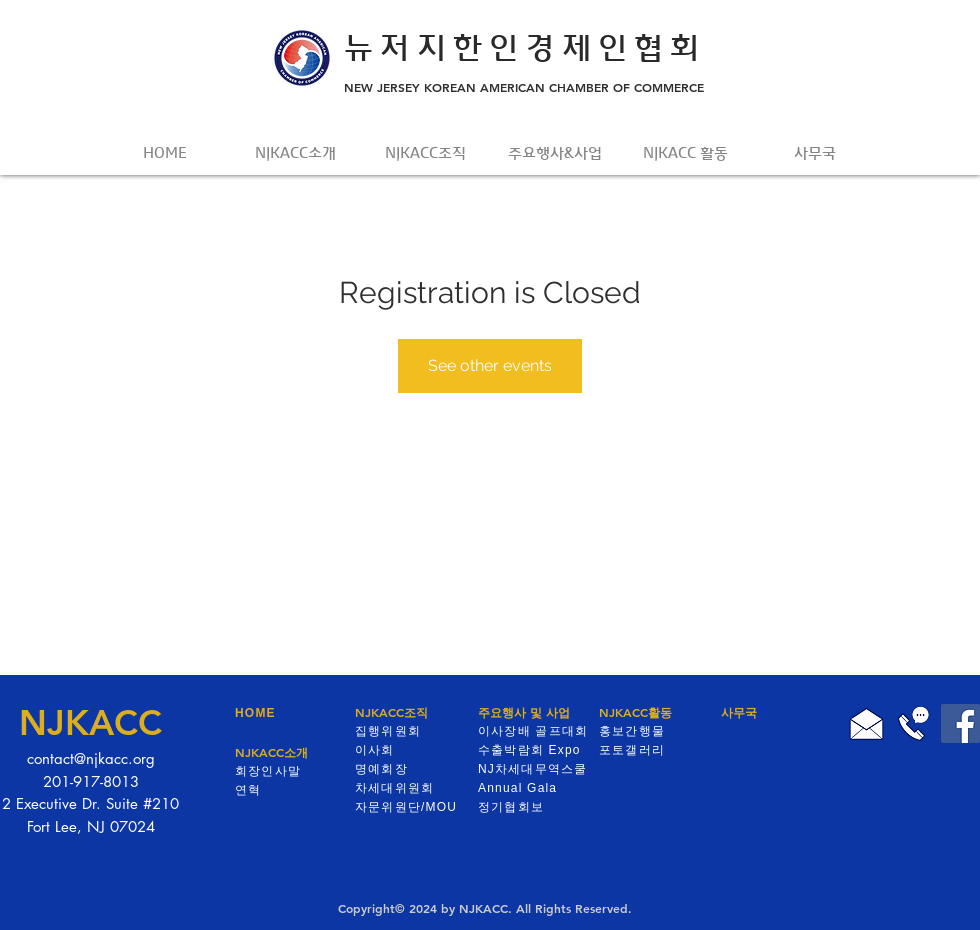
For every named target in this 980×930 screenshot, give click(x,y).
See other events (490, 365)
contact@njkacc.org (91, 758)
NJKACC (90, 722)
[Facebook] (960, 723)
